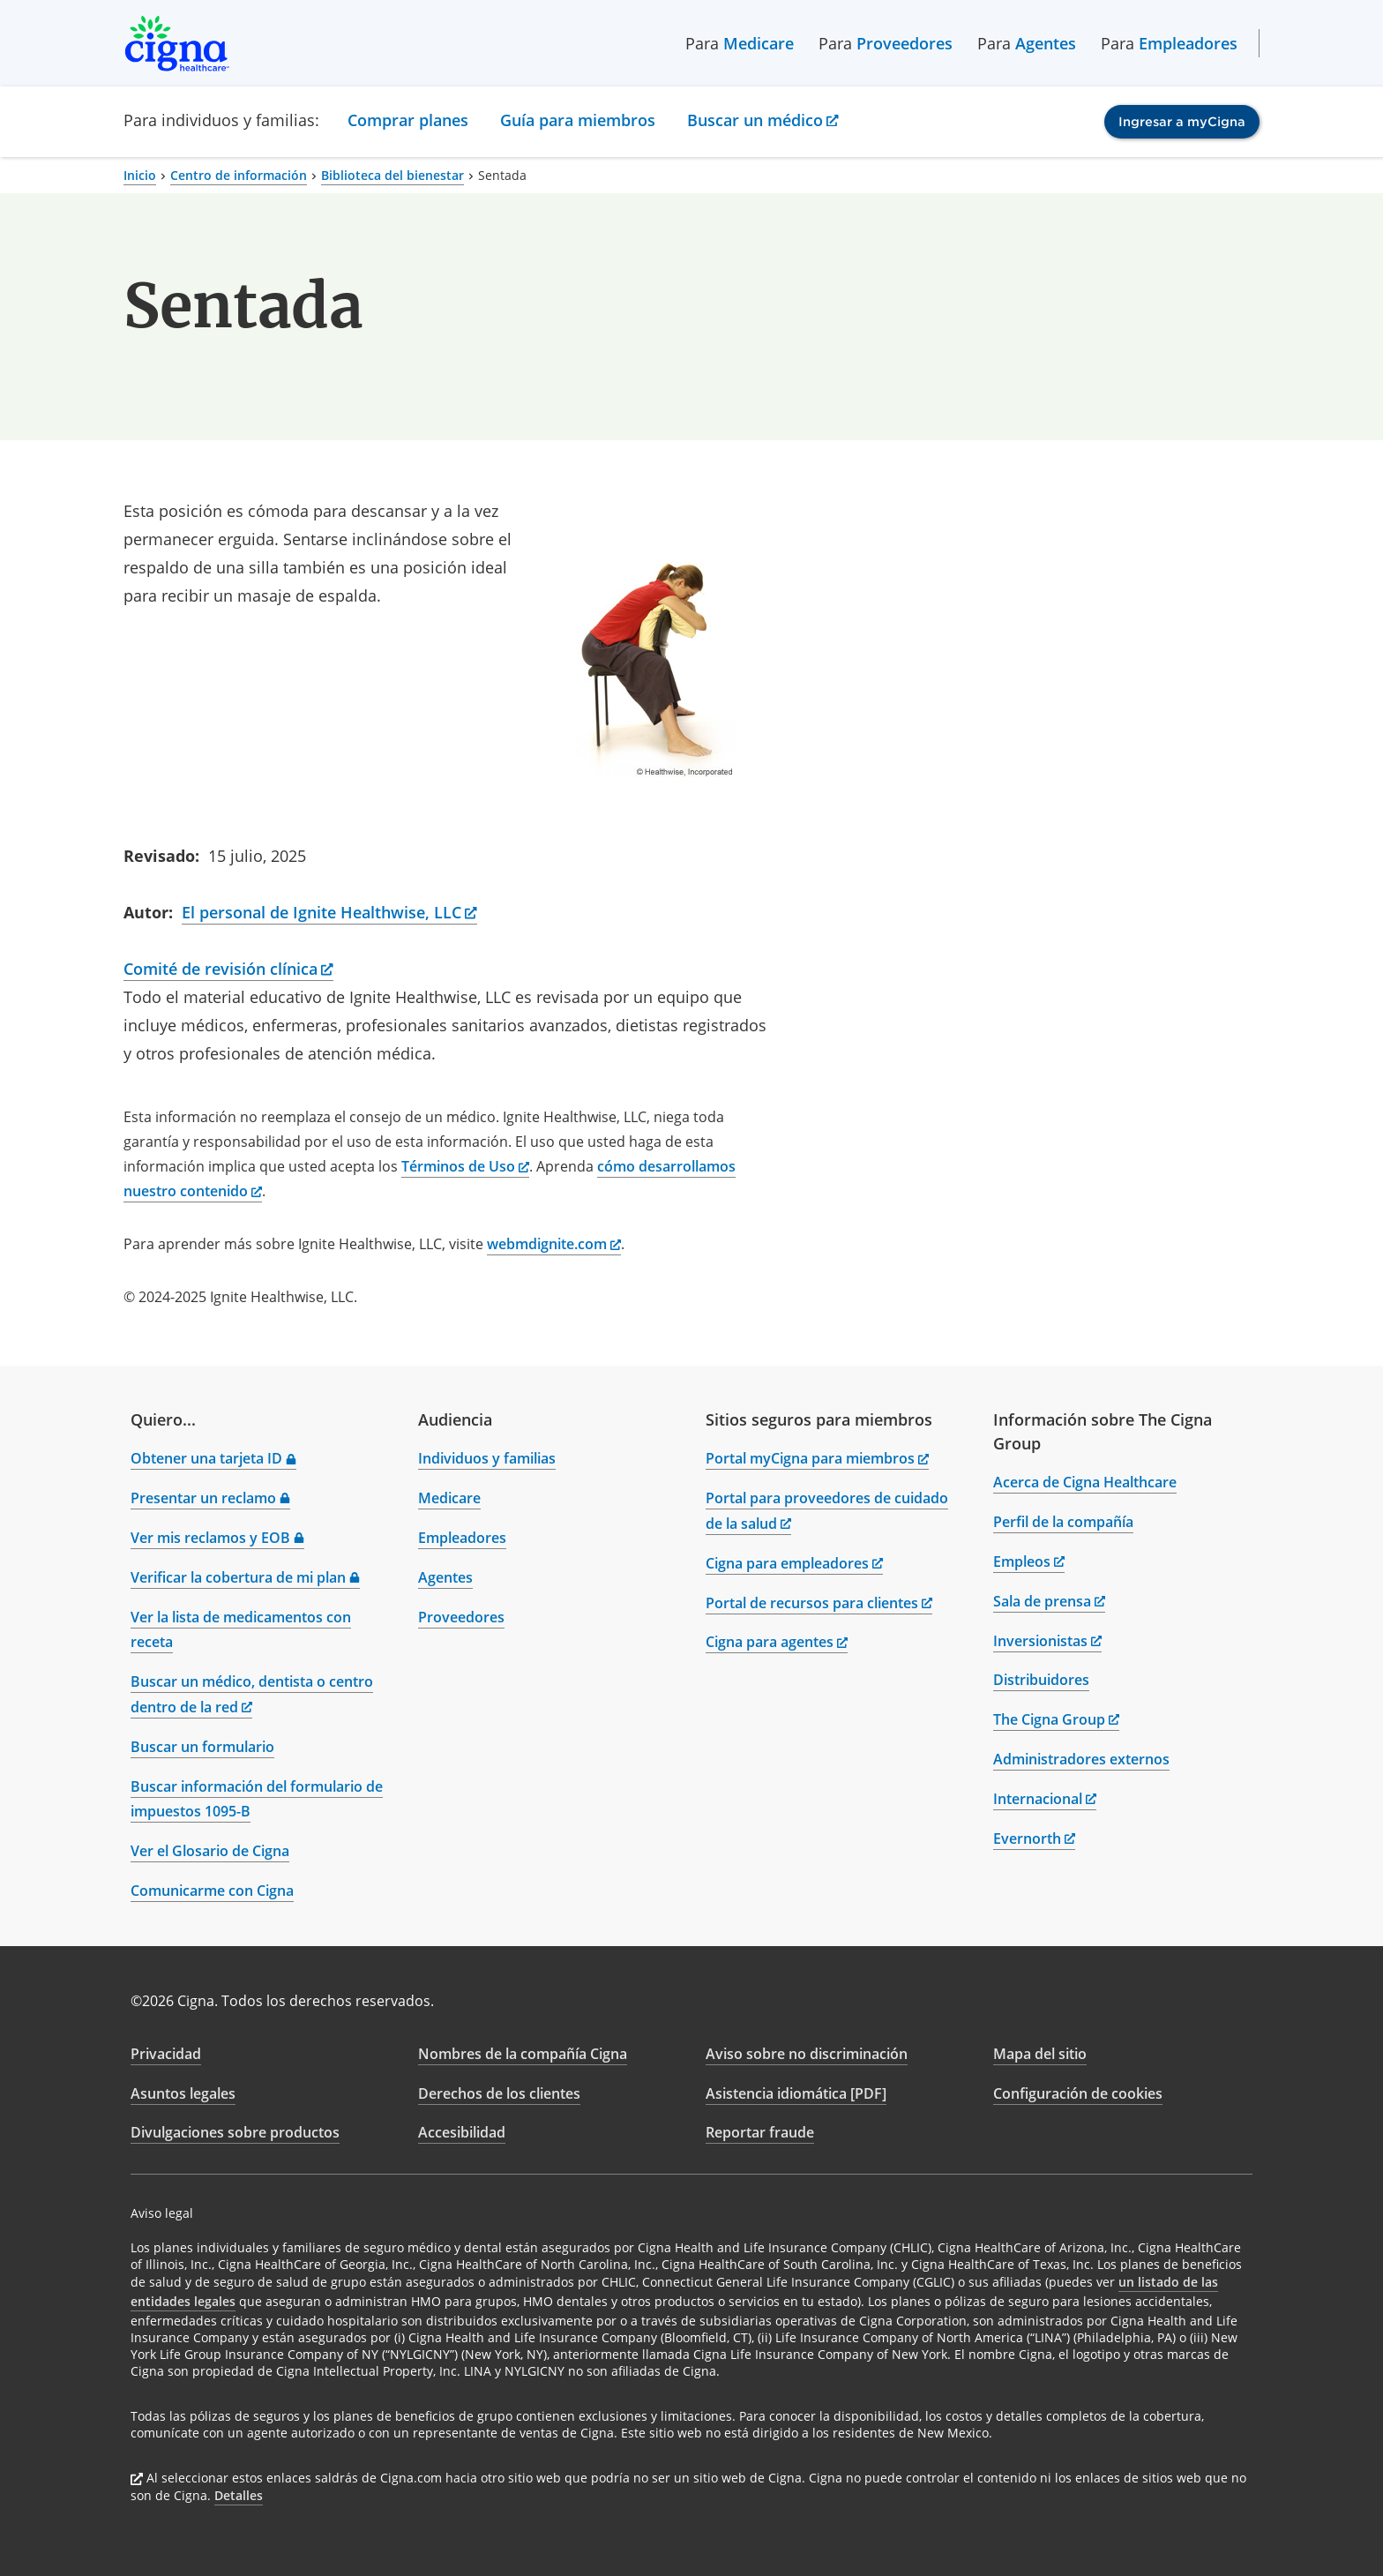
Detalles (238, 2495)
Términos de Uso (465, 1166)
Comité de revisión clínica (228, 968)
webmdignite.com (554, 1244)
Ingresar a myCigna (1181, 122)
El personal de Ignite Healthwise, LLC (329, 912)
